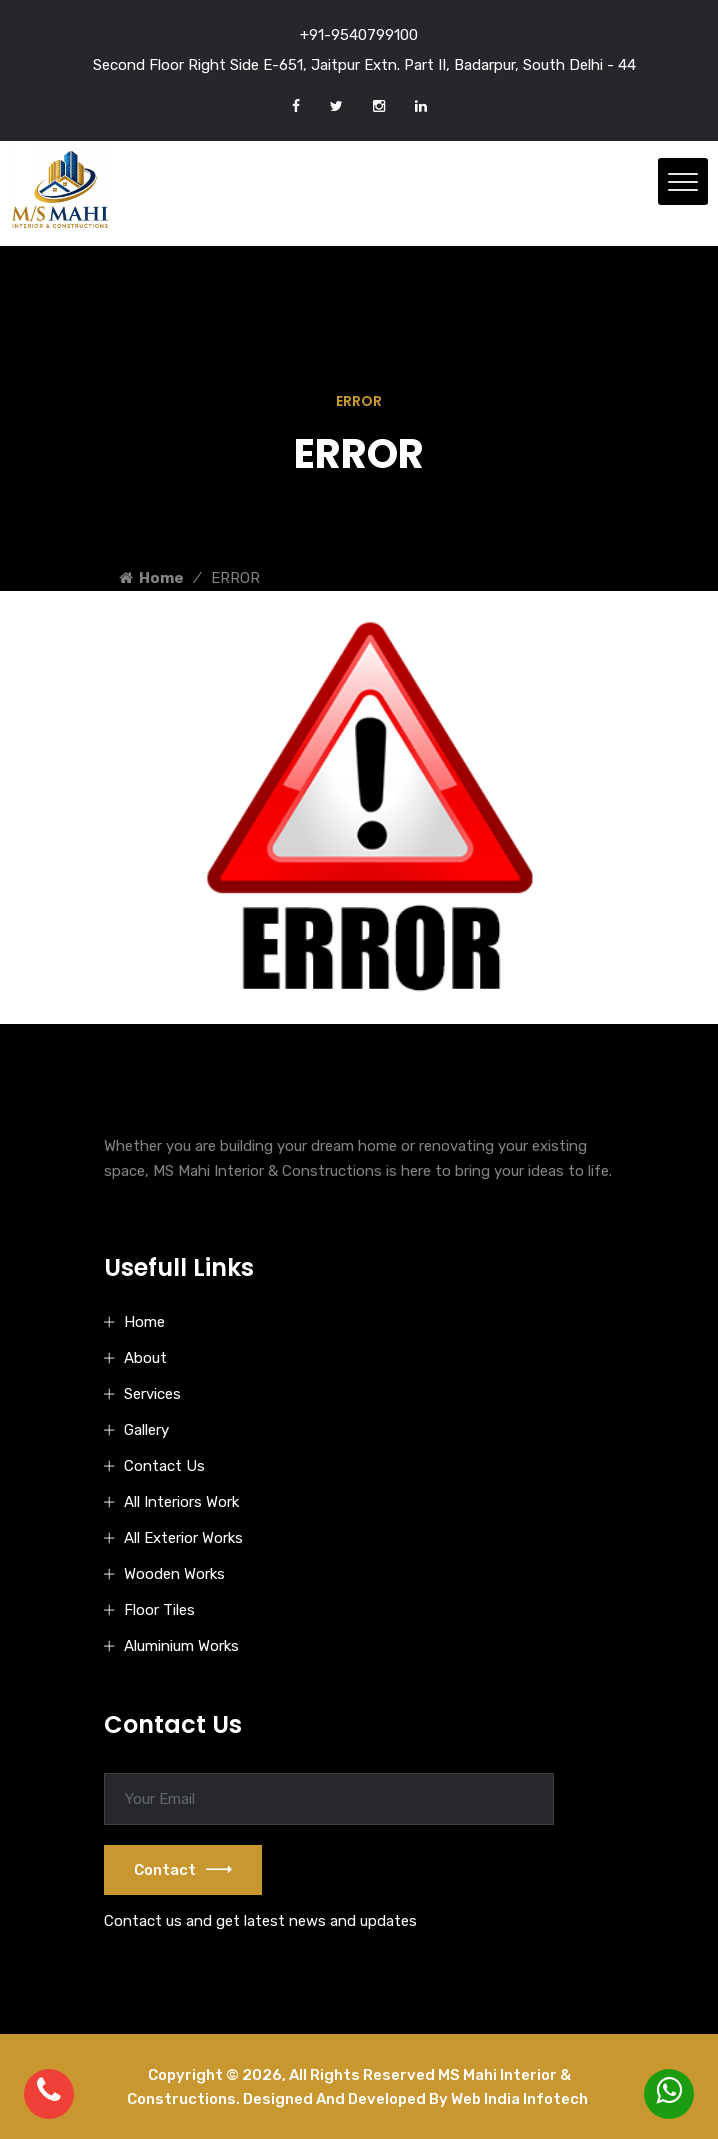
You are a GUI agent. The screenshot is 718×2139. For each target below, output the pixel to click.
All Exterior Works (183, 1538)
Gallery (146, 1430)
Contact (183, 1870)
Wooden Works (174, 1574)
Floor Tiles (159, 1610)
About (145, 1358)
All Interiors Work (181, 1502)
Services (152, 1394)
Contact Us (164, 1466)
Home (151, 578)
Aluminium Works (181, 1646)
